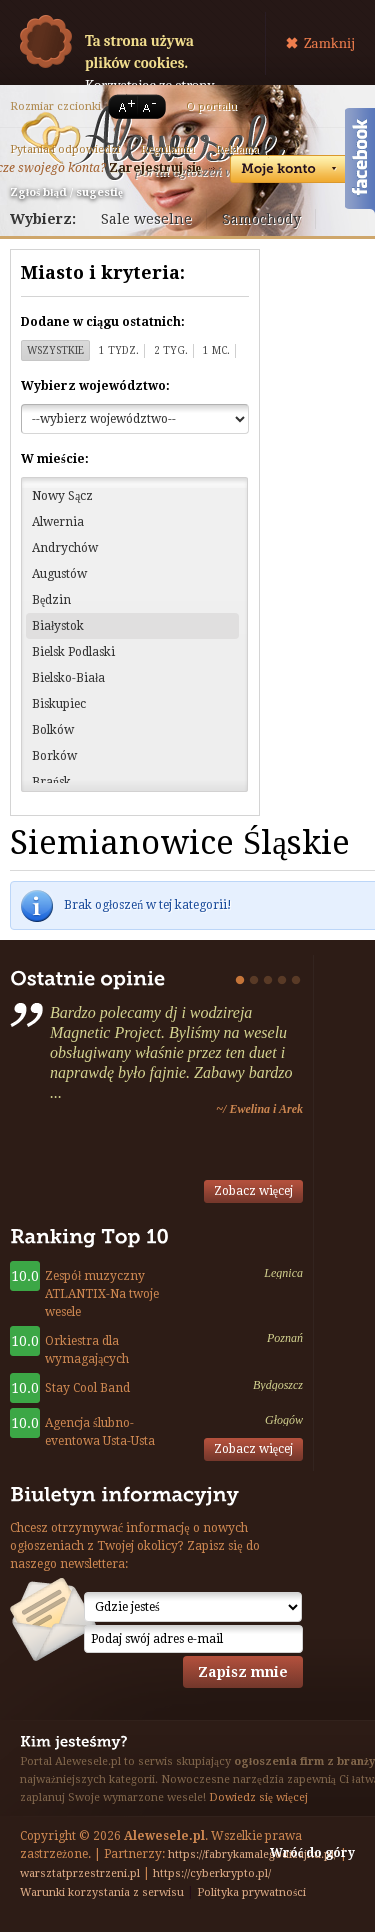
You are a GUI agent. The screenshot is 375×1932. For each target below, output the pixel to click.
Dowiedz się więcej (258, 1797)
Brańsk (51, 782)
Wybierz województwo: (95, 386)
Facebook (360, 163)
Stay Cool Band (87, 1388)
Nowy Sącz (62, 496)
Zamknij (329, 43)
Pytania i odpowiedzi (65, 149)
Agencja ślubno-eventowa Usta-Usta (100, 1432)
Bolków (53, 730)
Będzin (51, 600)
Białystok (58, 626)
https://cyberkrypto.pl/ (212, 1873)
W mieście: (55, 459)
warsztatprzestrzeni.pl (80, 1873)
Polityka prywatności (251, 1892)
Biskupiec (59, 704)
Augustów (59, 574)
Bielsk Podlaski (73, 652)
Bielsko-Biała (68, 678)
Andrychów (65, 548)
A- (153, 106)
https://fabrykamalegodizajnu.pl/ (252, 1854)
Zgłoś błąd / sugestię (66, 192)
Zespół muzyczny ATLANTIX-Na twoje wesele (102, 1294)
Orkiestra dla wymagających (87, 1350)
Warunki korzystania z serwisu (102, 1892)
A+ (123, 106)
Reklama (237, 149)
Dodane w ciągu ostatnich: (103, 322)
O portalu (211, 106)
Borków (54, 756)
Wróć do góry (312, 1853)
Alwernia (58, 522)
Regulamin (167, 149)
